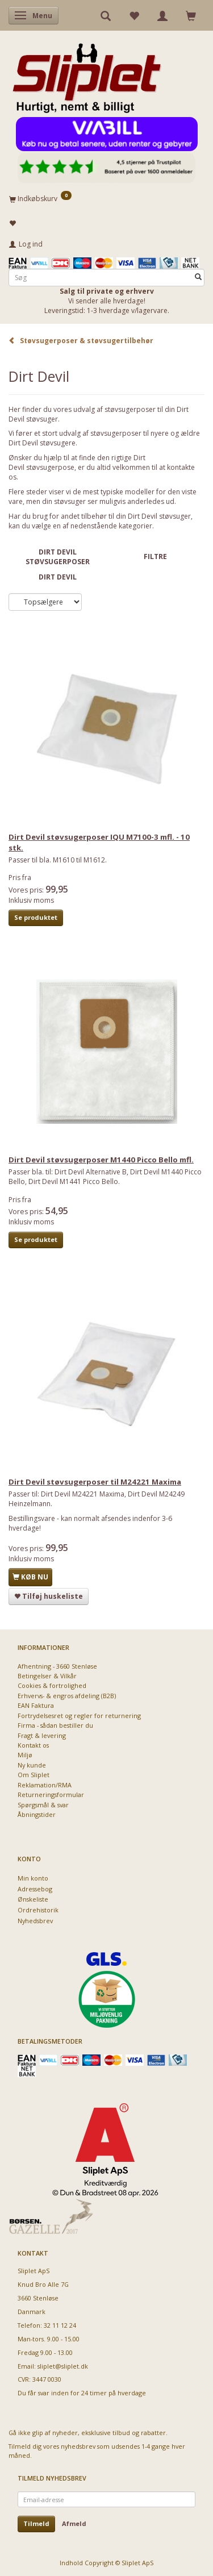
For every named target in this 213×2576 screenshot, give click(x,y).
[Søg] (198, 277)
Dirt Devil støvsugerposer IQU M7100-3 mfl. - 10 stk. (99, 842)
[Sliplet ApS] (87, 74)
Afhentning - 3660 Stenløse (57, 1666)
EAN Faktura (36, 1705)
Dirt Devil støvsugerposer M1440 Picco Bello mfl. (101, 1159)
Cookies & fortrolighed (52, 1685)
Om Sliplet (33, 1774)
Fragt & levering (42, 1735)
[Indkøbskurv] (106, 198)
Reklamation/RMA (45, 1785)
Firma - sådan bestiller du (55, 1725)
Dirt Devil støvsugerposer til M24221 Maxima (95, 1482)
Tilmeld (36, 2523)
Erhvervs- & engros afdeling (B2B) (67, 1695)
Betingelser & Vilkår (47, 1676)
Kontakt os (33, 1745)
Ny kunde (32, 1765)
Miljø (25, 1754)
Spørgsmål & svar (43, 1804)
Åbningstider (37, 1814)
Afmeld (74, 2523)
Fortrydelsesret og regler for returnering (79, 1715)
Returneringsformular (51, 1794)
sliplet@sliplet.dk (62, 2366)
